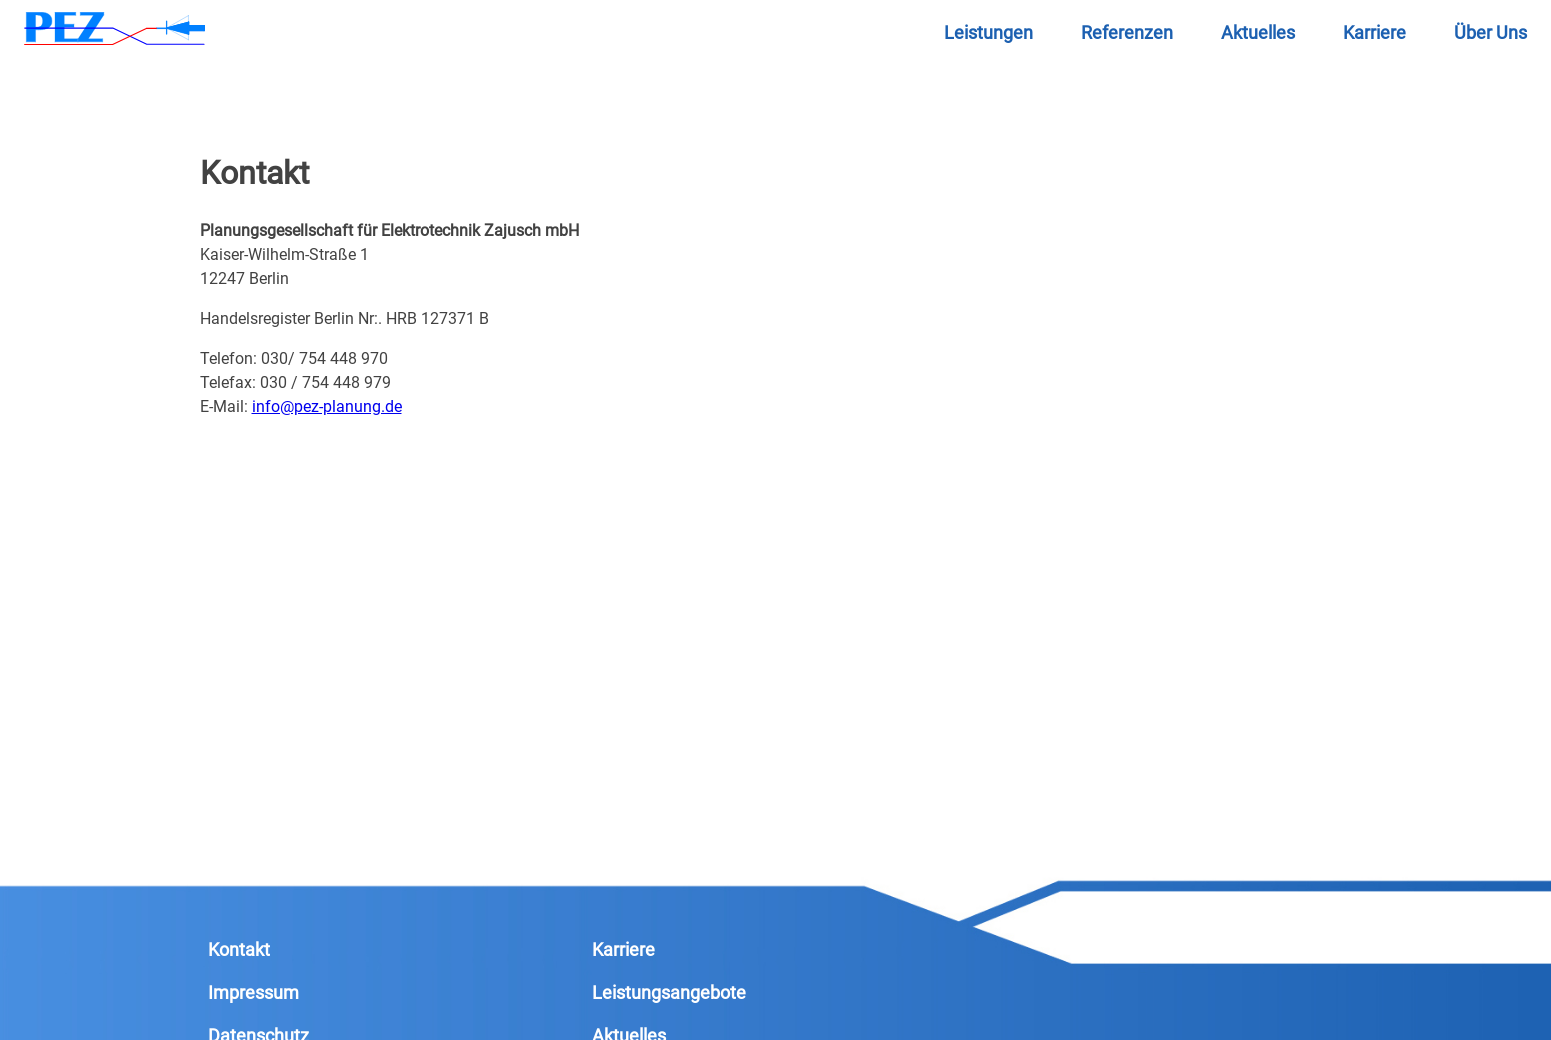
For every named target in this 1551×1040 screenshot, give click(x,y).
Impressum (253, 992)
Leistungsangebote (669, 992)
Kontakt (239, 949)
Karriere (623, 949)
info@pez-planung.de (327, 406)
